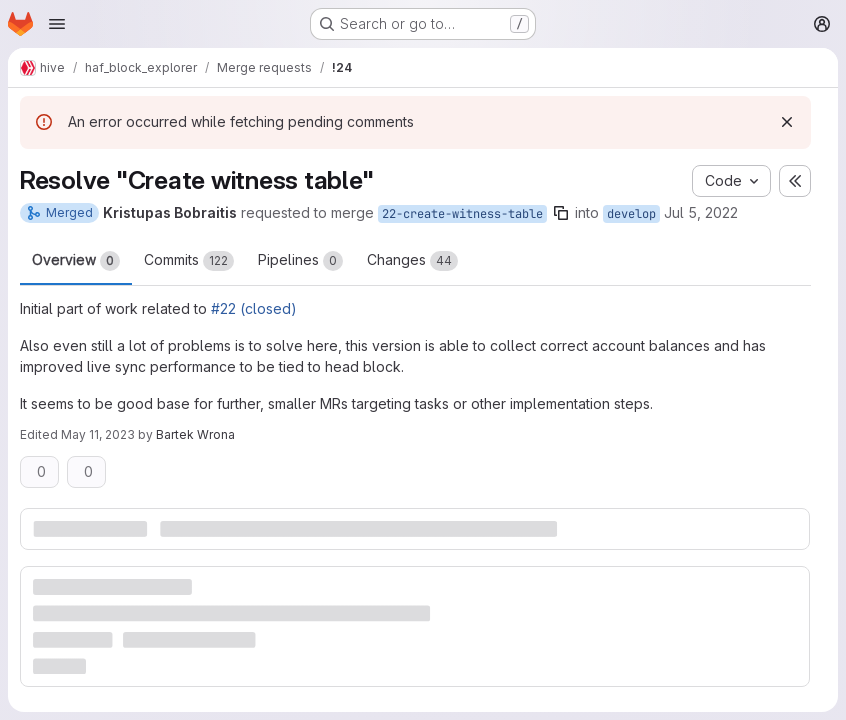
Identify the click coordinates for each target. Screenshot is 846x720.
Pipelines (300, 261)
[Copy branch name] (561, 213)
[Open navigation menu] (57, 24)
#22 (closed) (254, 308)
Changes (412, 261)
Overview (76, 261)
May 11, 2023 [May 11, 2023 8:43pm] (98, 434)
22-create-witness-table (462, 214)
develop (631, 214)
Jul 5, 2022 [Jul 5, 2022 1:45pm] (701, 212)
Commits (189, 261)
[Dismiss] (787, 122)
